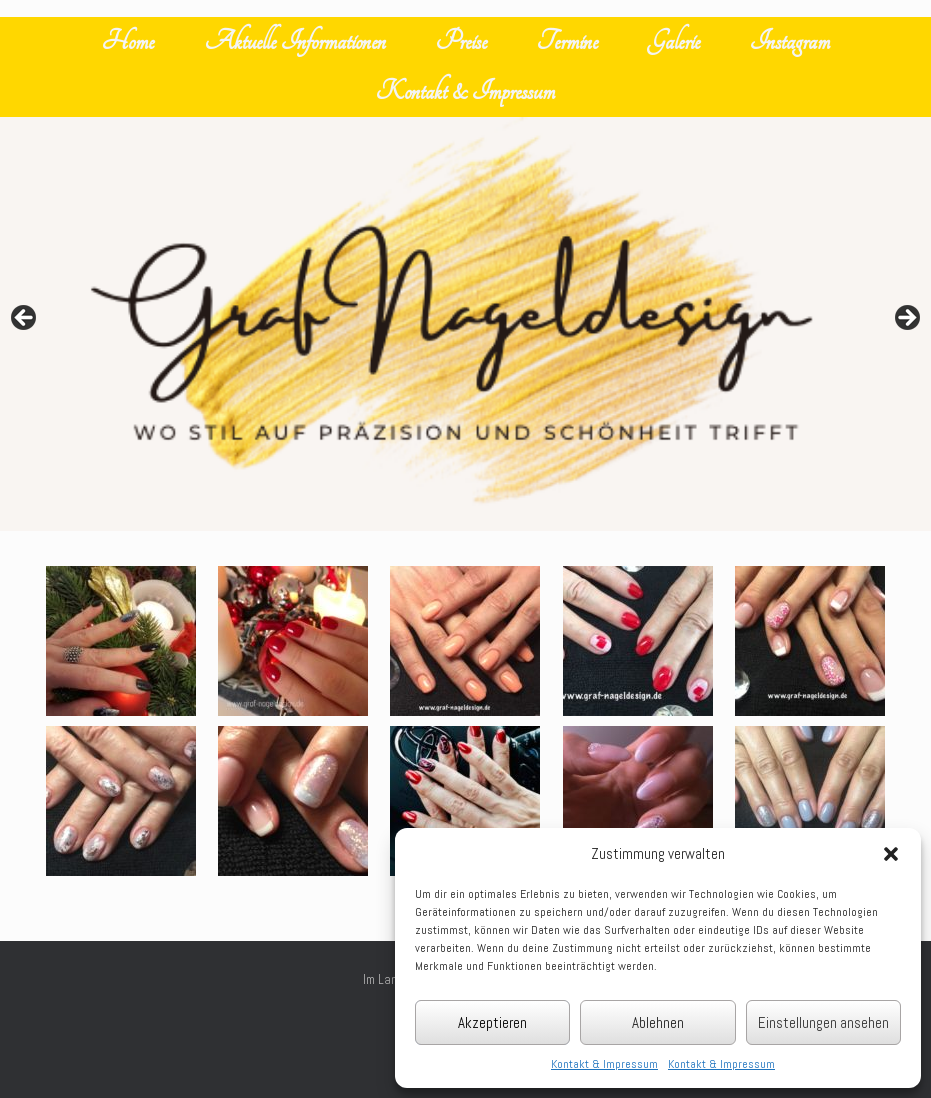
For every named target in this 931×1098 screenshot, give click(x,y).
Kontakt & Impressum (604, 1064)
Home (128, 41)
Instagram (790, 41)
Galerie (674, 41)
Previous (25, 319)
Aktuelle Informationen (295, 41)
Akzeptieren (492, 1022)
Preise (461, 41)
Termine (567, 41)
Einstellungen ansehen (823, 1022)
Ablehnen (658, 1022)
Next (906, 319)
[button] (891, 854)
